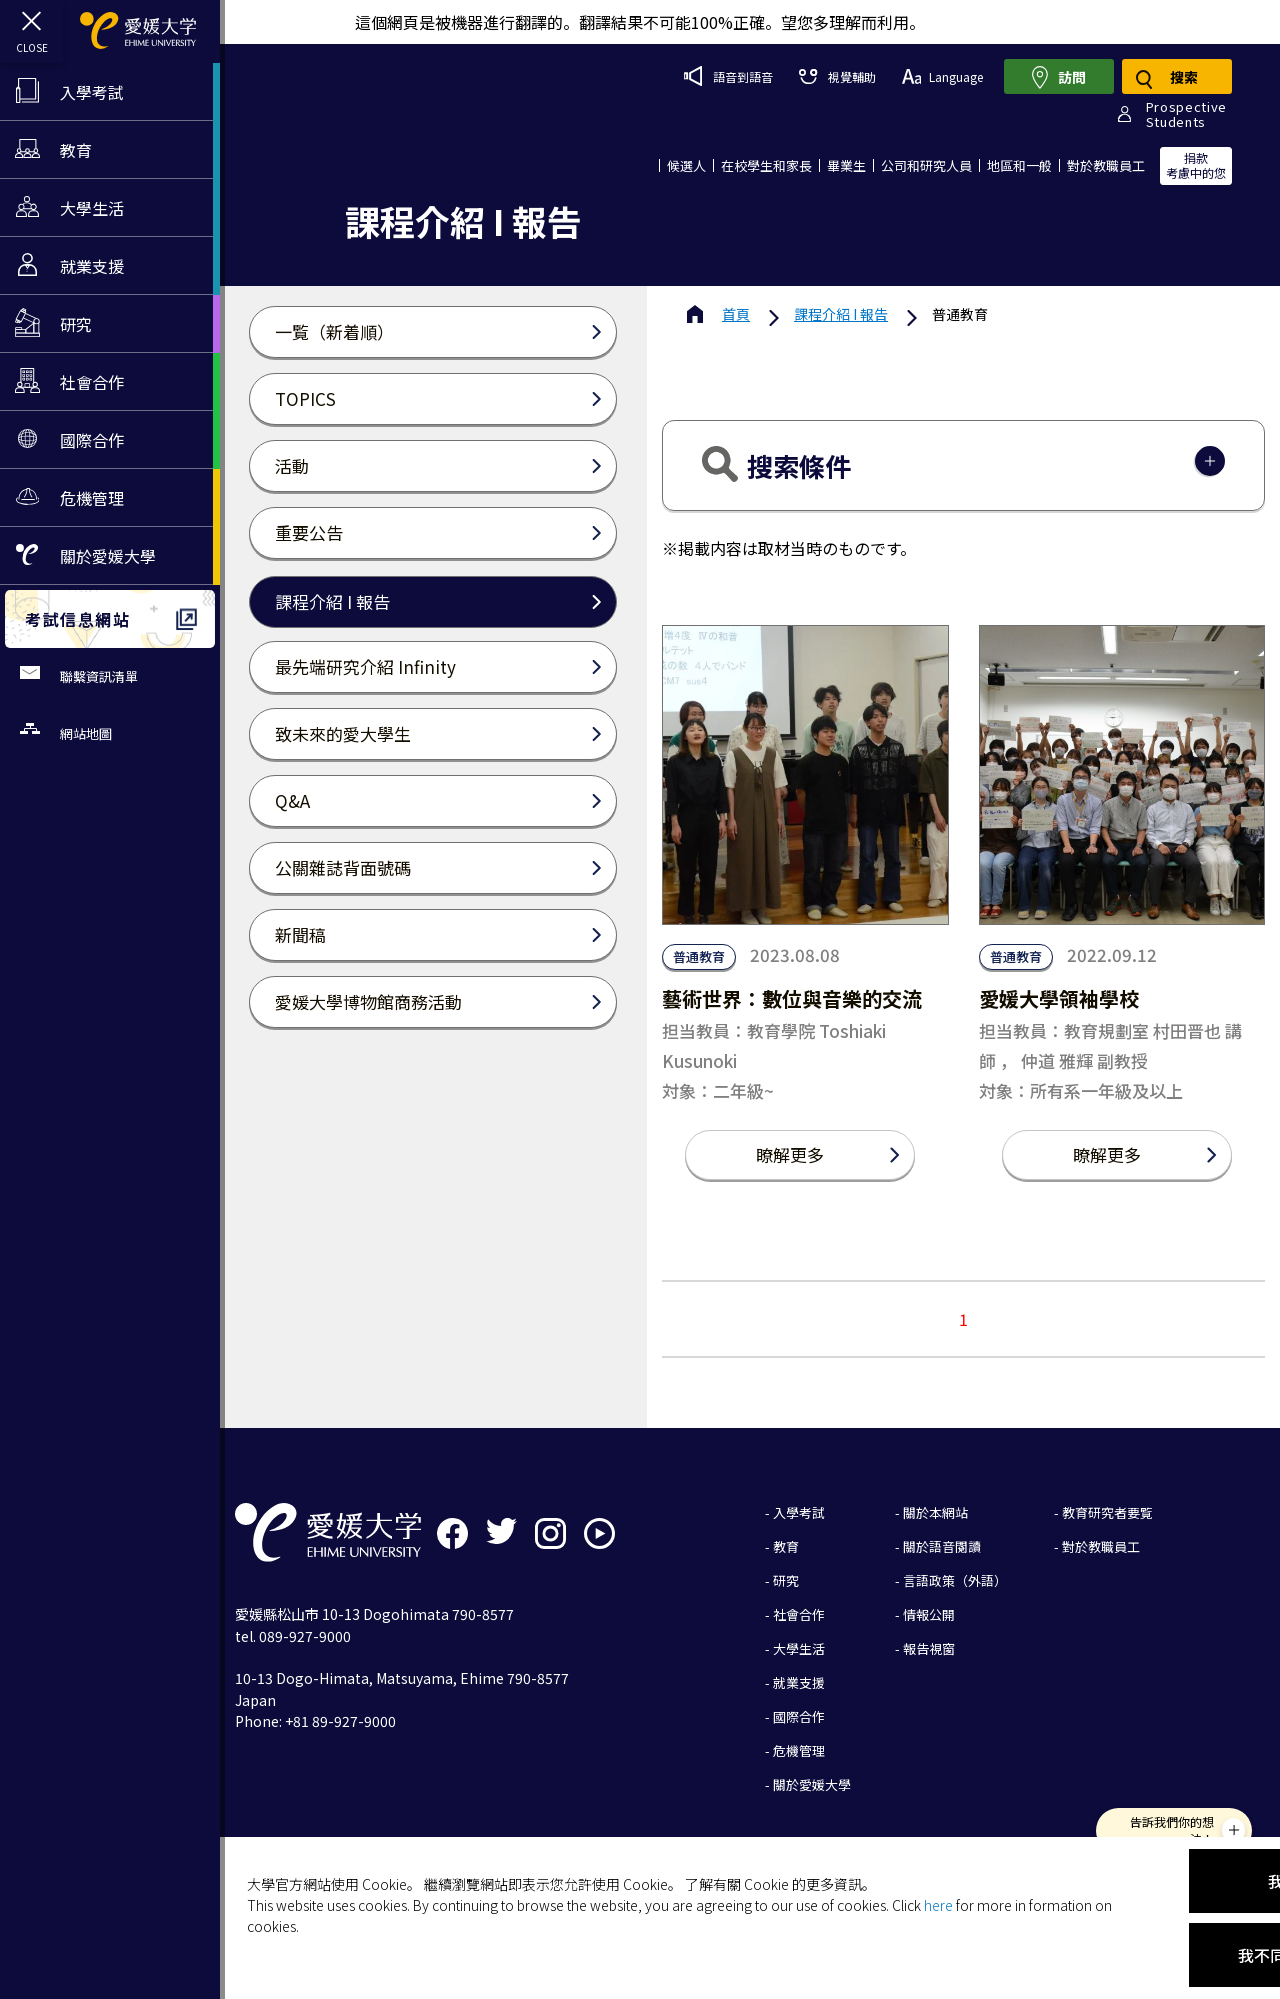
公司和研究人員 (926, 165)
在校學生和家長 (766, 165)
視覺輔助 (837, 76)
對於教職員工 (1106, 165)
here (938, 1905)
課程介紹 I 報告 (841, 314)
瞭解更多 (790, 1154)
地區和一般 (1019, 165)
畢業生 (846, 165)
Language (942, 76)
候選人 (686, 165)
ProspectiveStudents (1186, 114)
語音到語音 (728, 76)
